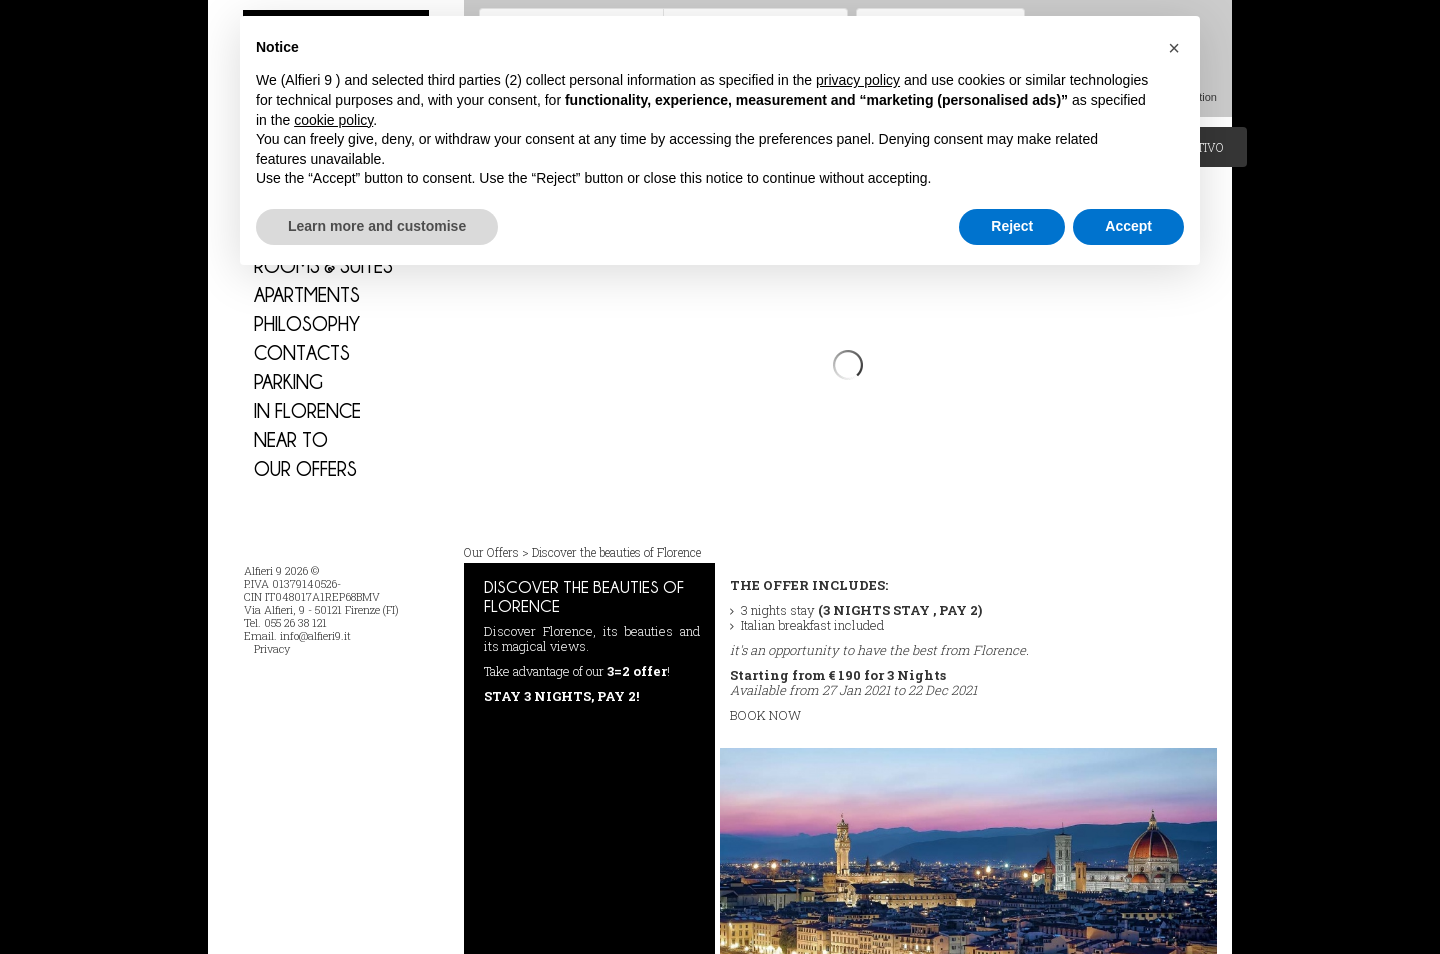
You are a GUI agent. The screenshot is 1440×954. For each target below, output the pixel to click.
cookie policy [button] (333, 120)
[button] (1174, 48)
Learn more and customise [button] (377, 226)
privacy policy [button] (858, 80)
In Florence (307, 410)
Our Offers (305, 468)
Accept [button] (1128, 226)
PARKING (288, 381)
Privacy (272, 648)
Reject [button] (1012, 226)
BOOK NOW (765, 675)
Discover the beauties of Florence (616, 512)
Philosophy (307, 323)
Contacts (302, 352)
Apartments (307, 294)
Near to (291, 439)
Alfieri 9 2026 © (281, 570)
